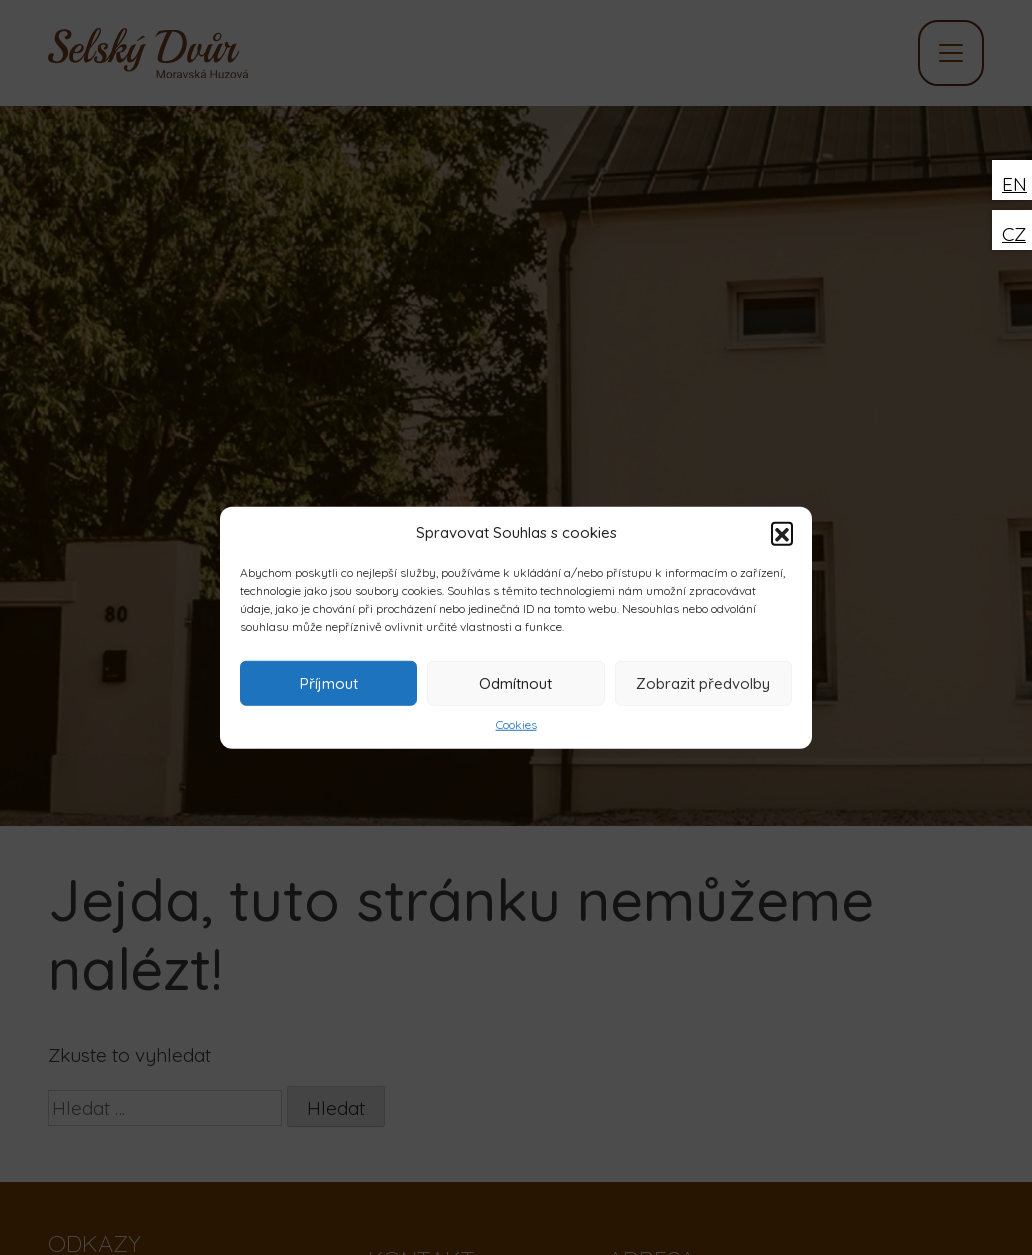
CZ (1014, 234)
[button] (782, 533)
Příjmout (329, 682)
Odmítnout (515, 682)
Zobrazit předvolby (703, 682)
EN (1014, 184)
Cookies (516, 724)
